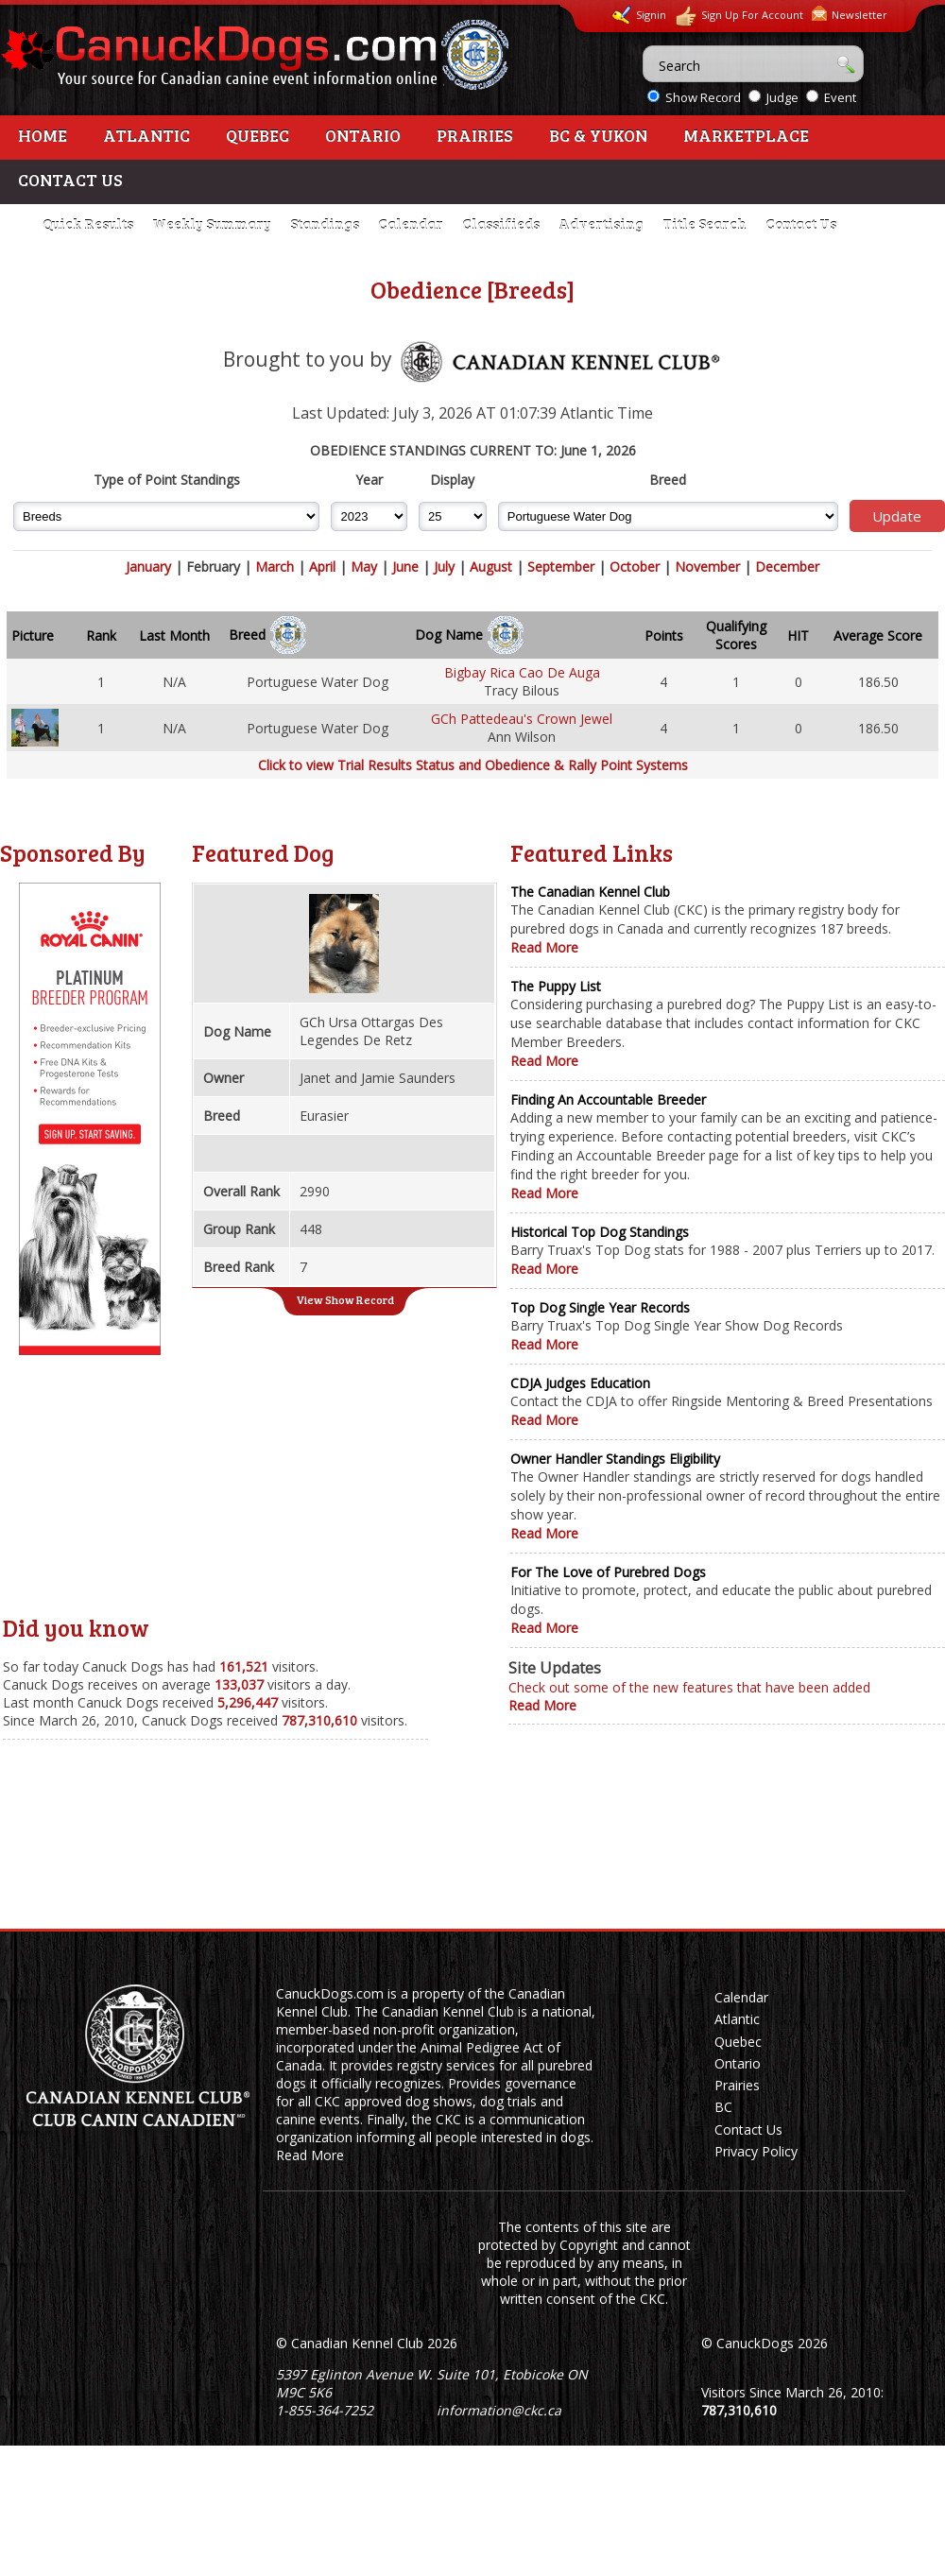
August (491, 566)
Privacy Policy (756, 2151)
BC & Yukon (598, 135)
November (707, 566)
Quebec (257, 135)
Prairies (475, 135)
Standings (324, 224)
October (635, 566)
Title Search (704, 224)
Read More (544, 947)
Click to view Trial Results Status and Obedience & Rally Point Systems (473, 765)
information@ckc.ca (499, 2410)
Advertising (601, 224)
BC (723, 2107)
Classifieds (501, 224)
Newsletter (849, 14)
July (444, 566)
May (364, 566)
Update (896, 516)
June (405, 566)
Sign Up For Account (739, 16)
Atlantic (146, 135)
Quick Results (88, 224)
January (148, 566)
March (274, 566)
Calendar (410, 224)
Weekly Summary (211, 224)
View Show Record (345, 1299)
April (322, 566)
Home (42, 135)
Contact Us (70, 179)
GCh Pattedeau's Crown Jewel (521, 719)
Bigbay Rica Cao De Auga (522, 672)
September (560, 566)
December (787, 566)
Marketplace (746, 135)
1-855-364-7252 (324, 2410)
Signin (638, 15)
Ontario (363, 135)
